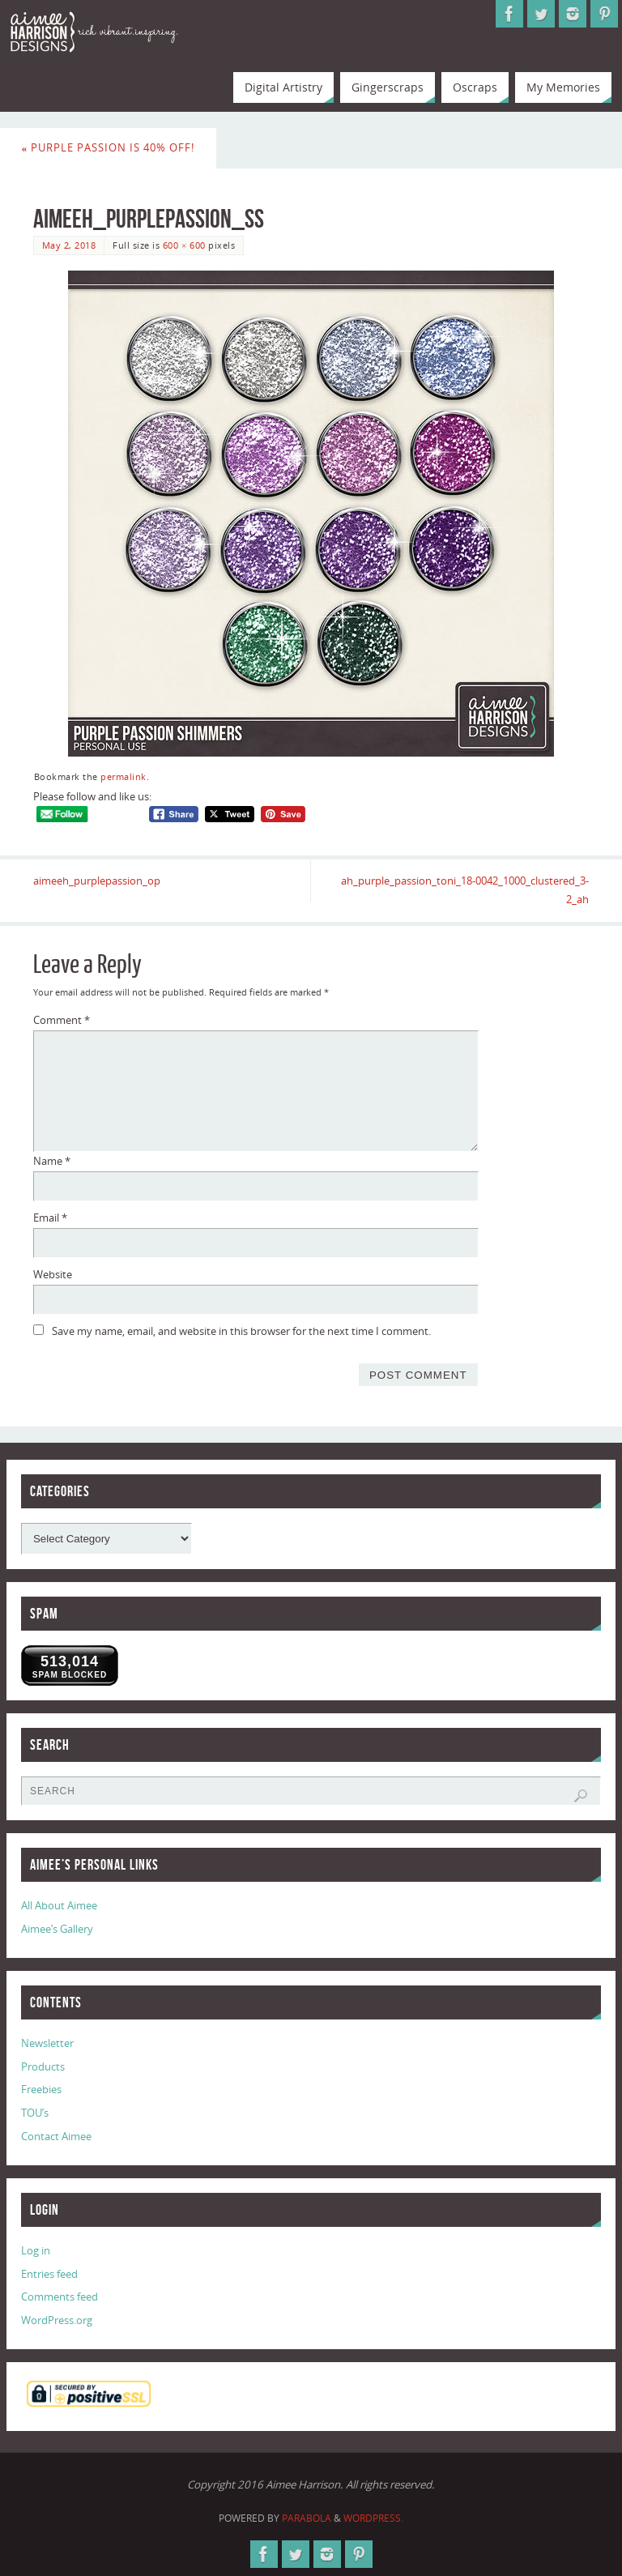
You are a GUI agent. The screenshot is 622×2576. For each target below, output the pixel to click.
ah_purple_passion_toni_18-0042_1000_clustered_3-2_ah (465, 890)
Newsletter (47, 2043)
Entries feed (49, 2274)
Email (50, 1217)
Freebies (41, 2089)
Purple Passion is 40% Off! (108, 147)
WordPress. (373, 2518)
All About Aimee (59, 1905)
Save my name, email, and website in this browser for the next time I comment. (241, 1331)
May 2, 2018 (69, 245)
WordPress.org (56, 2320)
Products (43, 2066)
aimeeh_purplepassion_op (96, 880)
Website (52, 1274)
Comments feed (59, 2296)
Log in (35, 2250)
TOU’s (35, 2112)
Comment (61, 1020)
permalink (123, 776)
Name (51, 1161)
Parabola (306, 2518)
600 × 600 (184, 245)
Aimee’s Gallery (57, 1928)
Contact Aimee (56, 2136)
